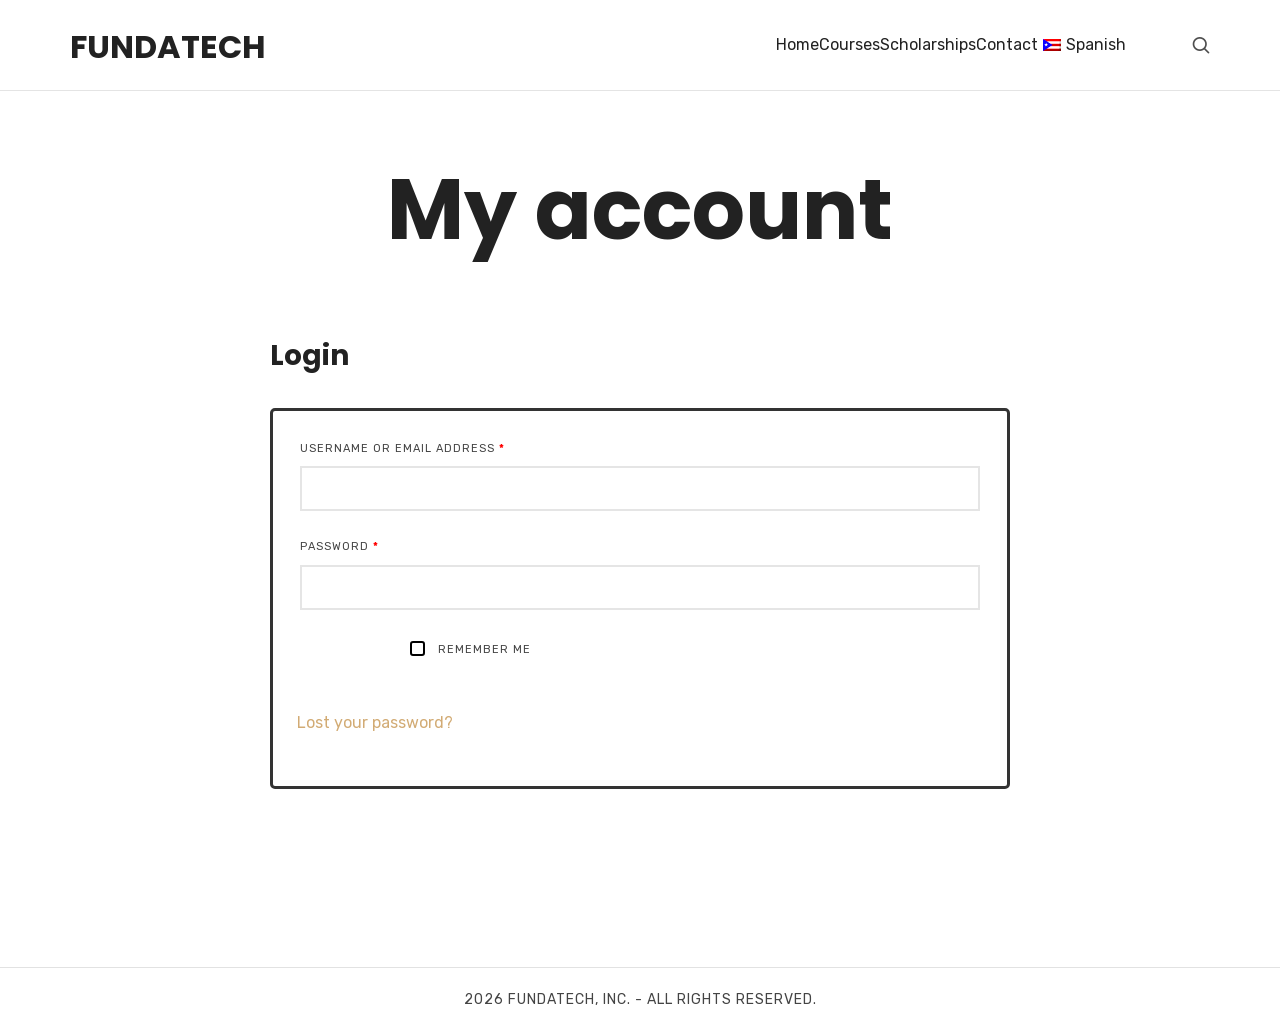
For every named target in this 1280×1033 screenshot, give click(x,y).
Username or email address (402, 448)
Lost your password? (375, 722)
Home (797, 44)
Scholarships (928, 44)
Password (339, 546)
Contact (1007, 44)
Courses (849, 44)
